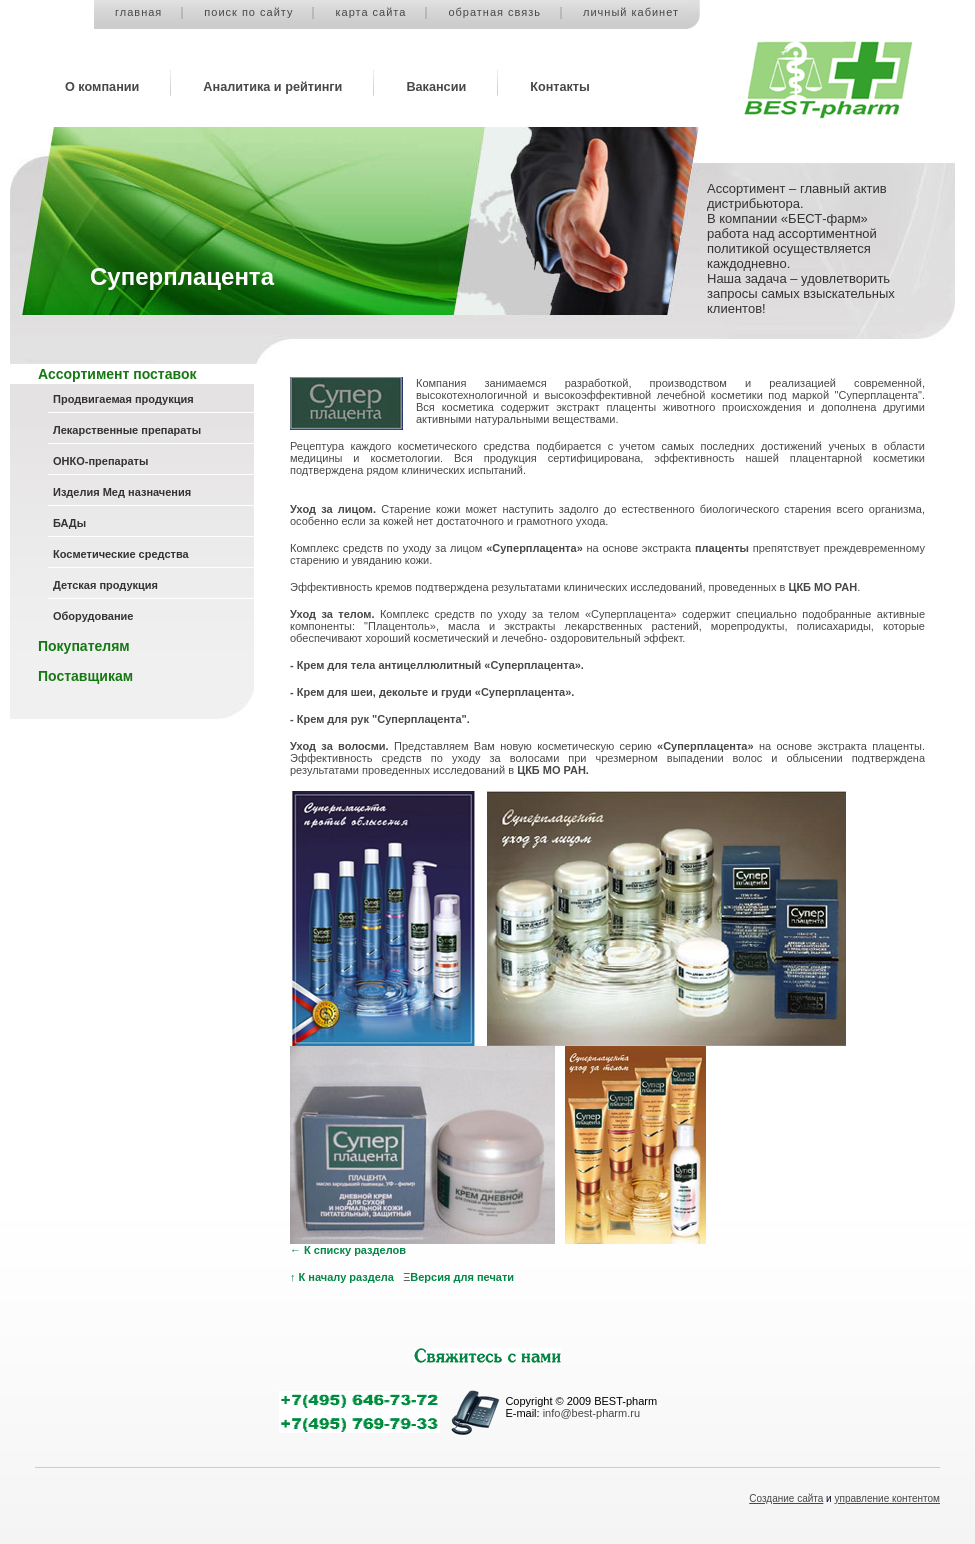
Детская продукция (105, 585)
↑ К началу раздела (342, 1277)
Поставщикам (85, 676)
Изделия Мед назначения (122, 492)
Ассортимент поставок (117, 374)
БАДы (69, 523)
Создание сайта (786, 1498)
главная (138, 12)
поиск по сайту (248, 12)
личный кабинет (631, 12)
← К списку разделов (348, 1250)
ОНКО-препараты (100, 461)
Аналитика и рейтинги (272, 87)
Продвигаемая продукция (123, 399)
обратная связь (494, 12)
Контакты (560, 87)
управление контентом (888, 1498)
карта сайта (370, 12)
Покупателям (84, 646)
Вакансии (436, 87)
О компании (102, 87)
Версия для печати (462, 1277)
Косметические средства (121, 554)
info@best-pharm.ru (591, 1413)
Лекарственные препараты (127, 430)
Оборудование (93, 616)
